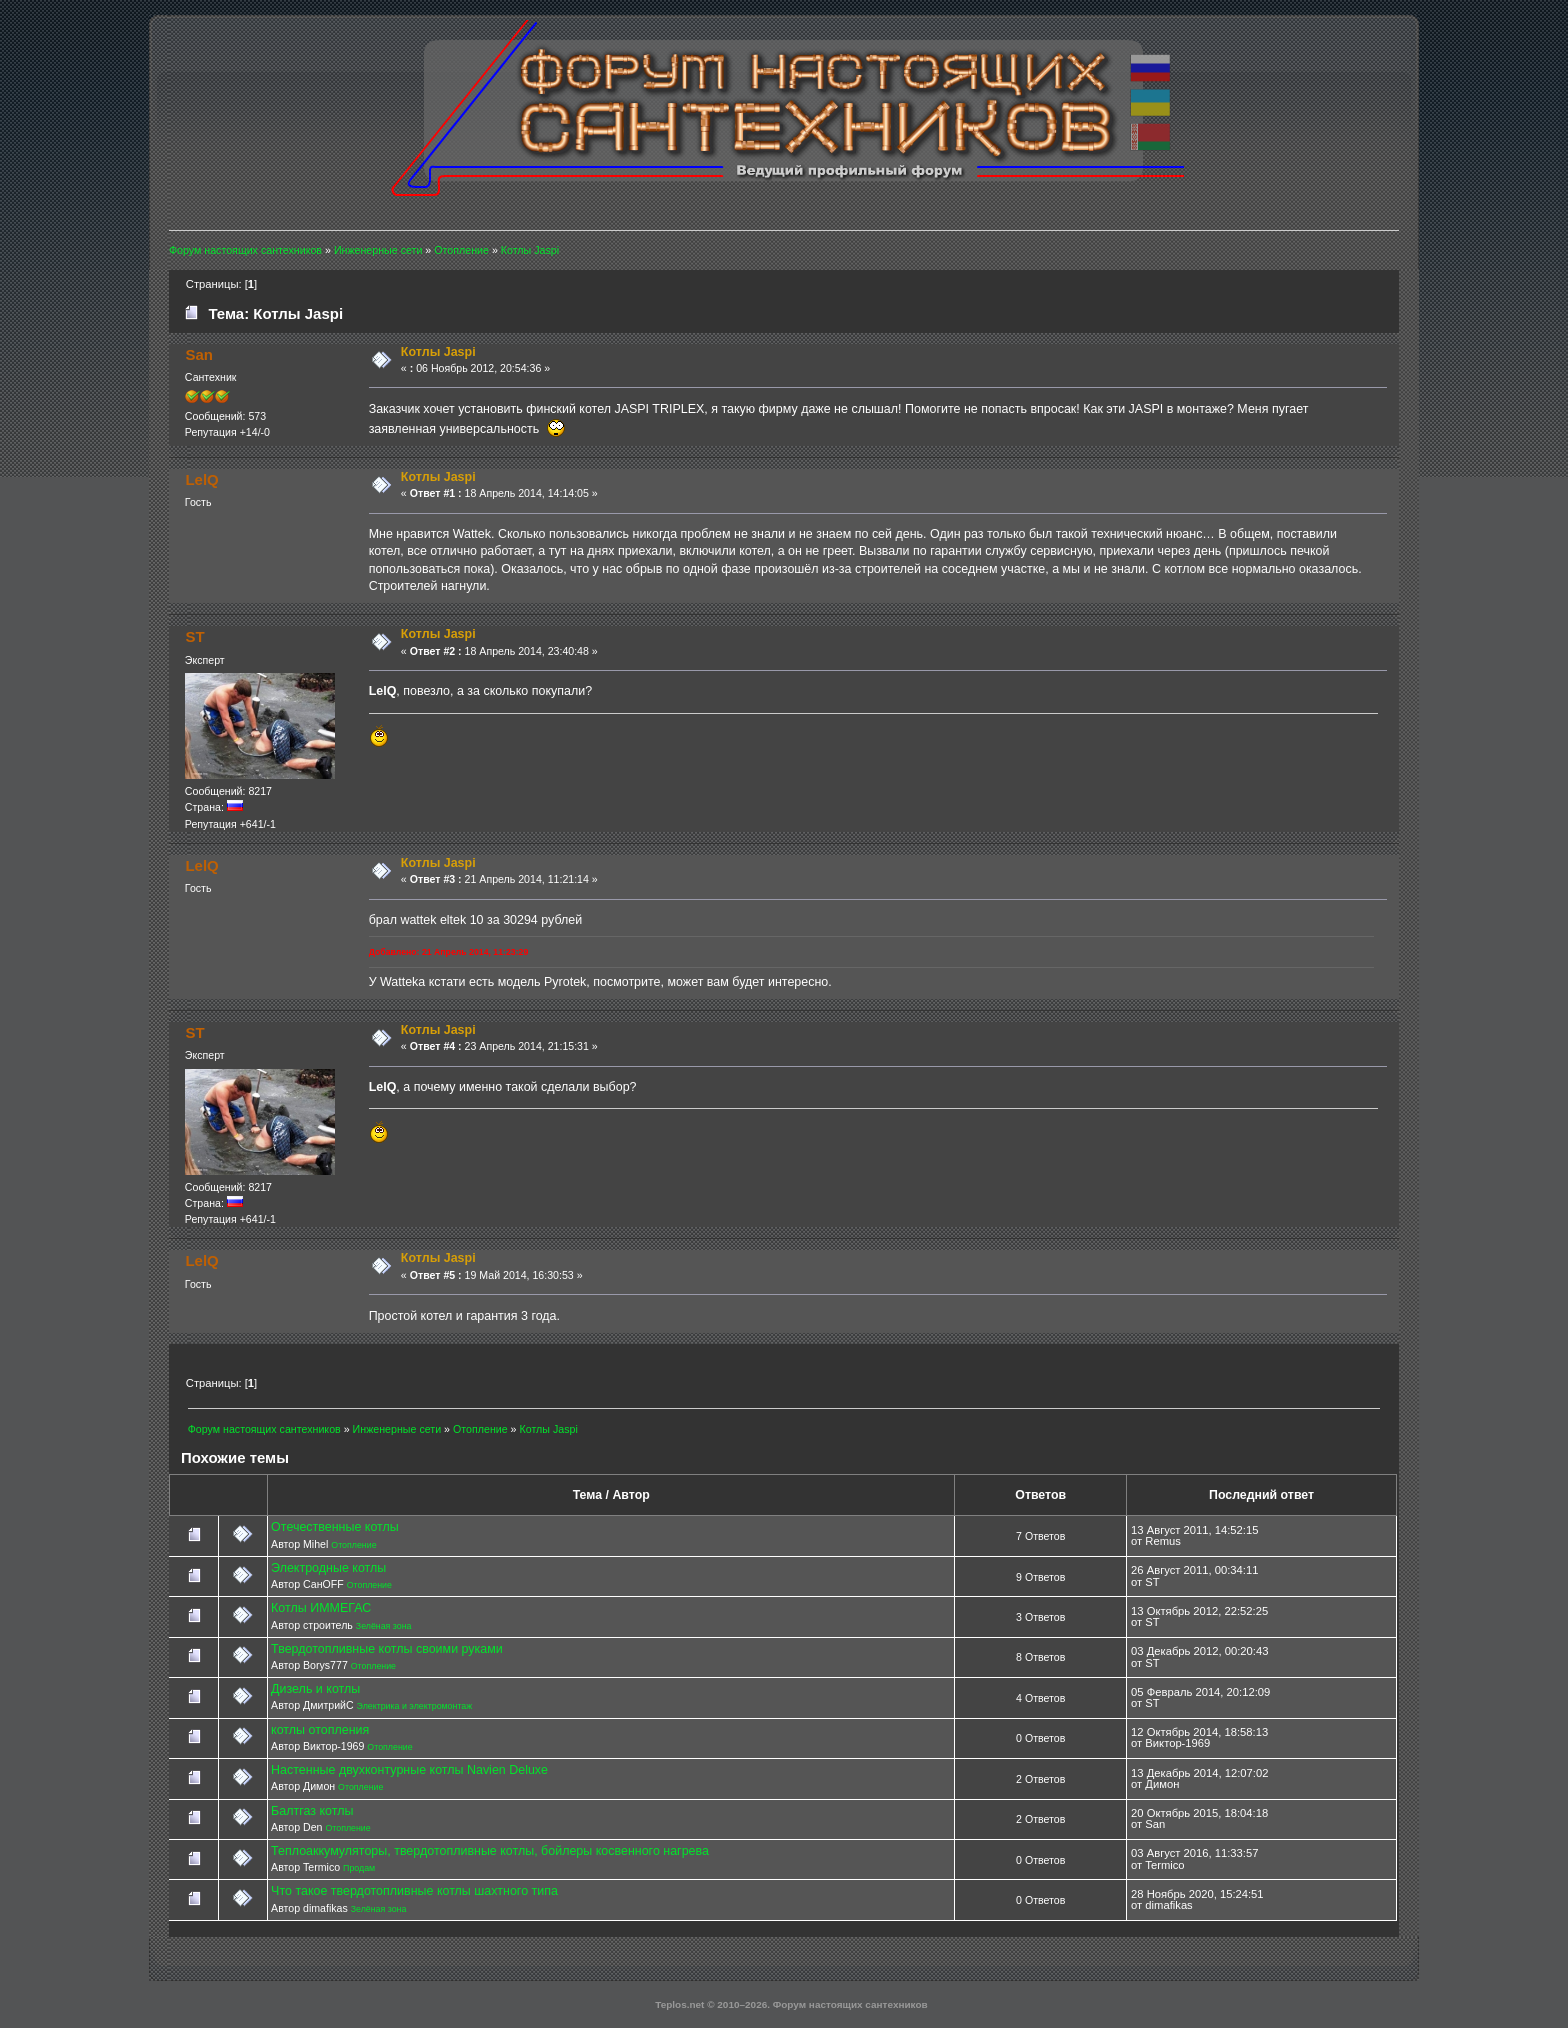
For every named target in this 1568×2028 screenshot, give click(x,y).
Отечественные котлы (335, 1527)
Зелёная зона (384, 1626)
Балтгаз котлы (312, 1811)
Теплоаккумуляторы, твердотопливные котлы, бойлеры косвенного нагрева (490, 1851)
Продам (359, 1868)
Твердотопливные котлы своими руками (387, 1649)
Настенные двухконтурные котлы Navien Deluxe (409, 1770)
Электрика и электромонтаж (415, 1706)
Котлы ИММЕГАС (321, 1608)
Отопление (353, 1545)
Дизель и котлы (315, 1689)
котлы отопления (320, 1730)
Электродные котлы (328, 1568)
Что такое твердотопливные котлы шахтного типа (414, 1891)
